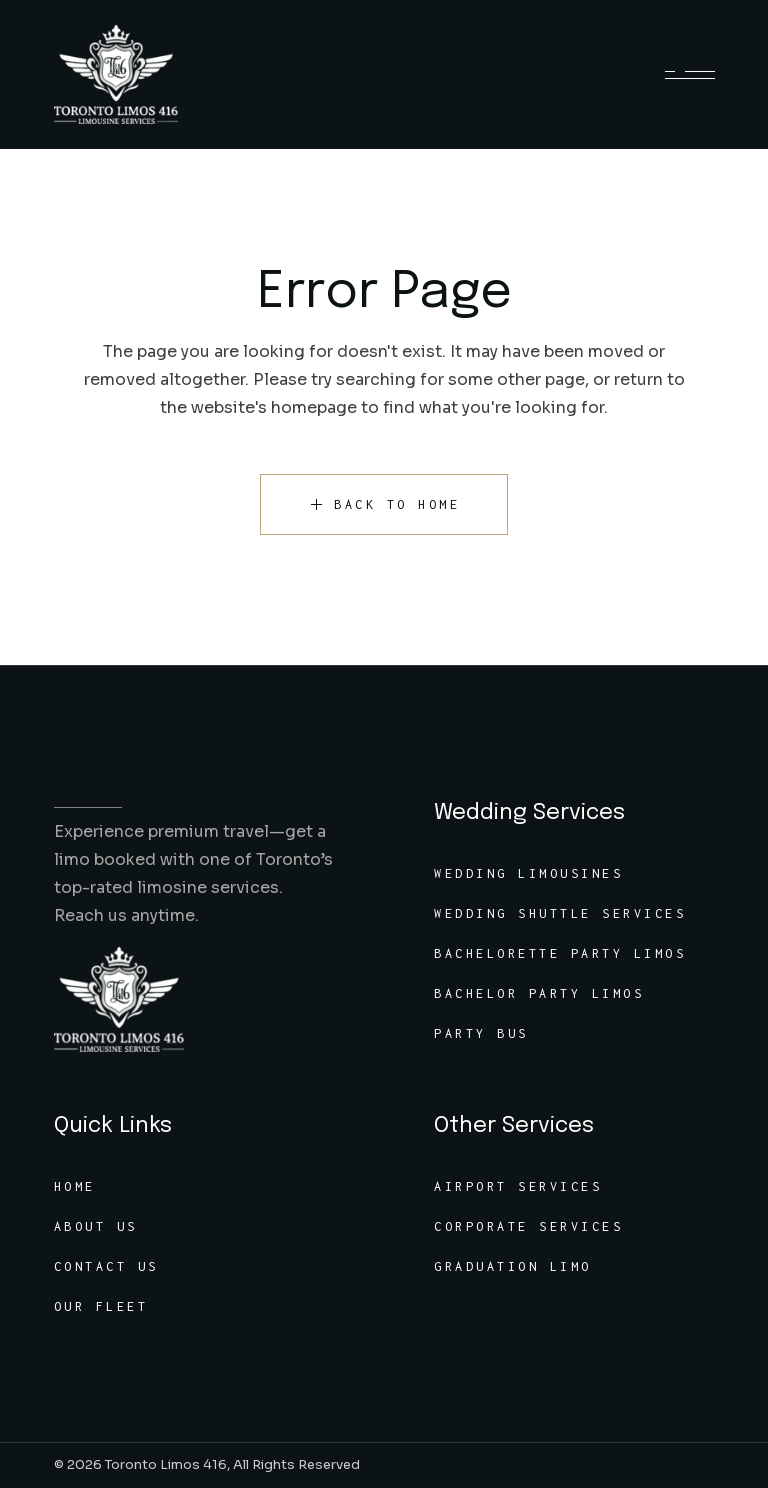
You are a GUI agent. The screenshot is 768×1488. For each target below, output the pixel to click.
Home (75, 1186)
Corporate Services (528, 1226)
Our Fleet (101, 1306)
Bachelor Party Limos (539, 993)
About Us (96, 1226)
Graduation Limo (513, 1266)
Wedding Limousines (528, 873)
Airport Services (518, 1186)
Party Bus (481, 1033)
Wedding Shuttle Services (560, 913)
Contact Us (106, 1266)
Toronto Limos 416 (166, 1464)
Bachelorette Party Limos (560, 953)
